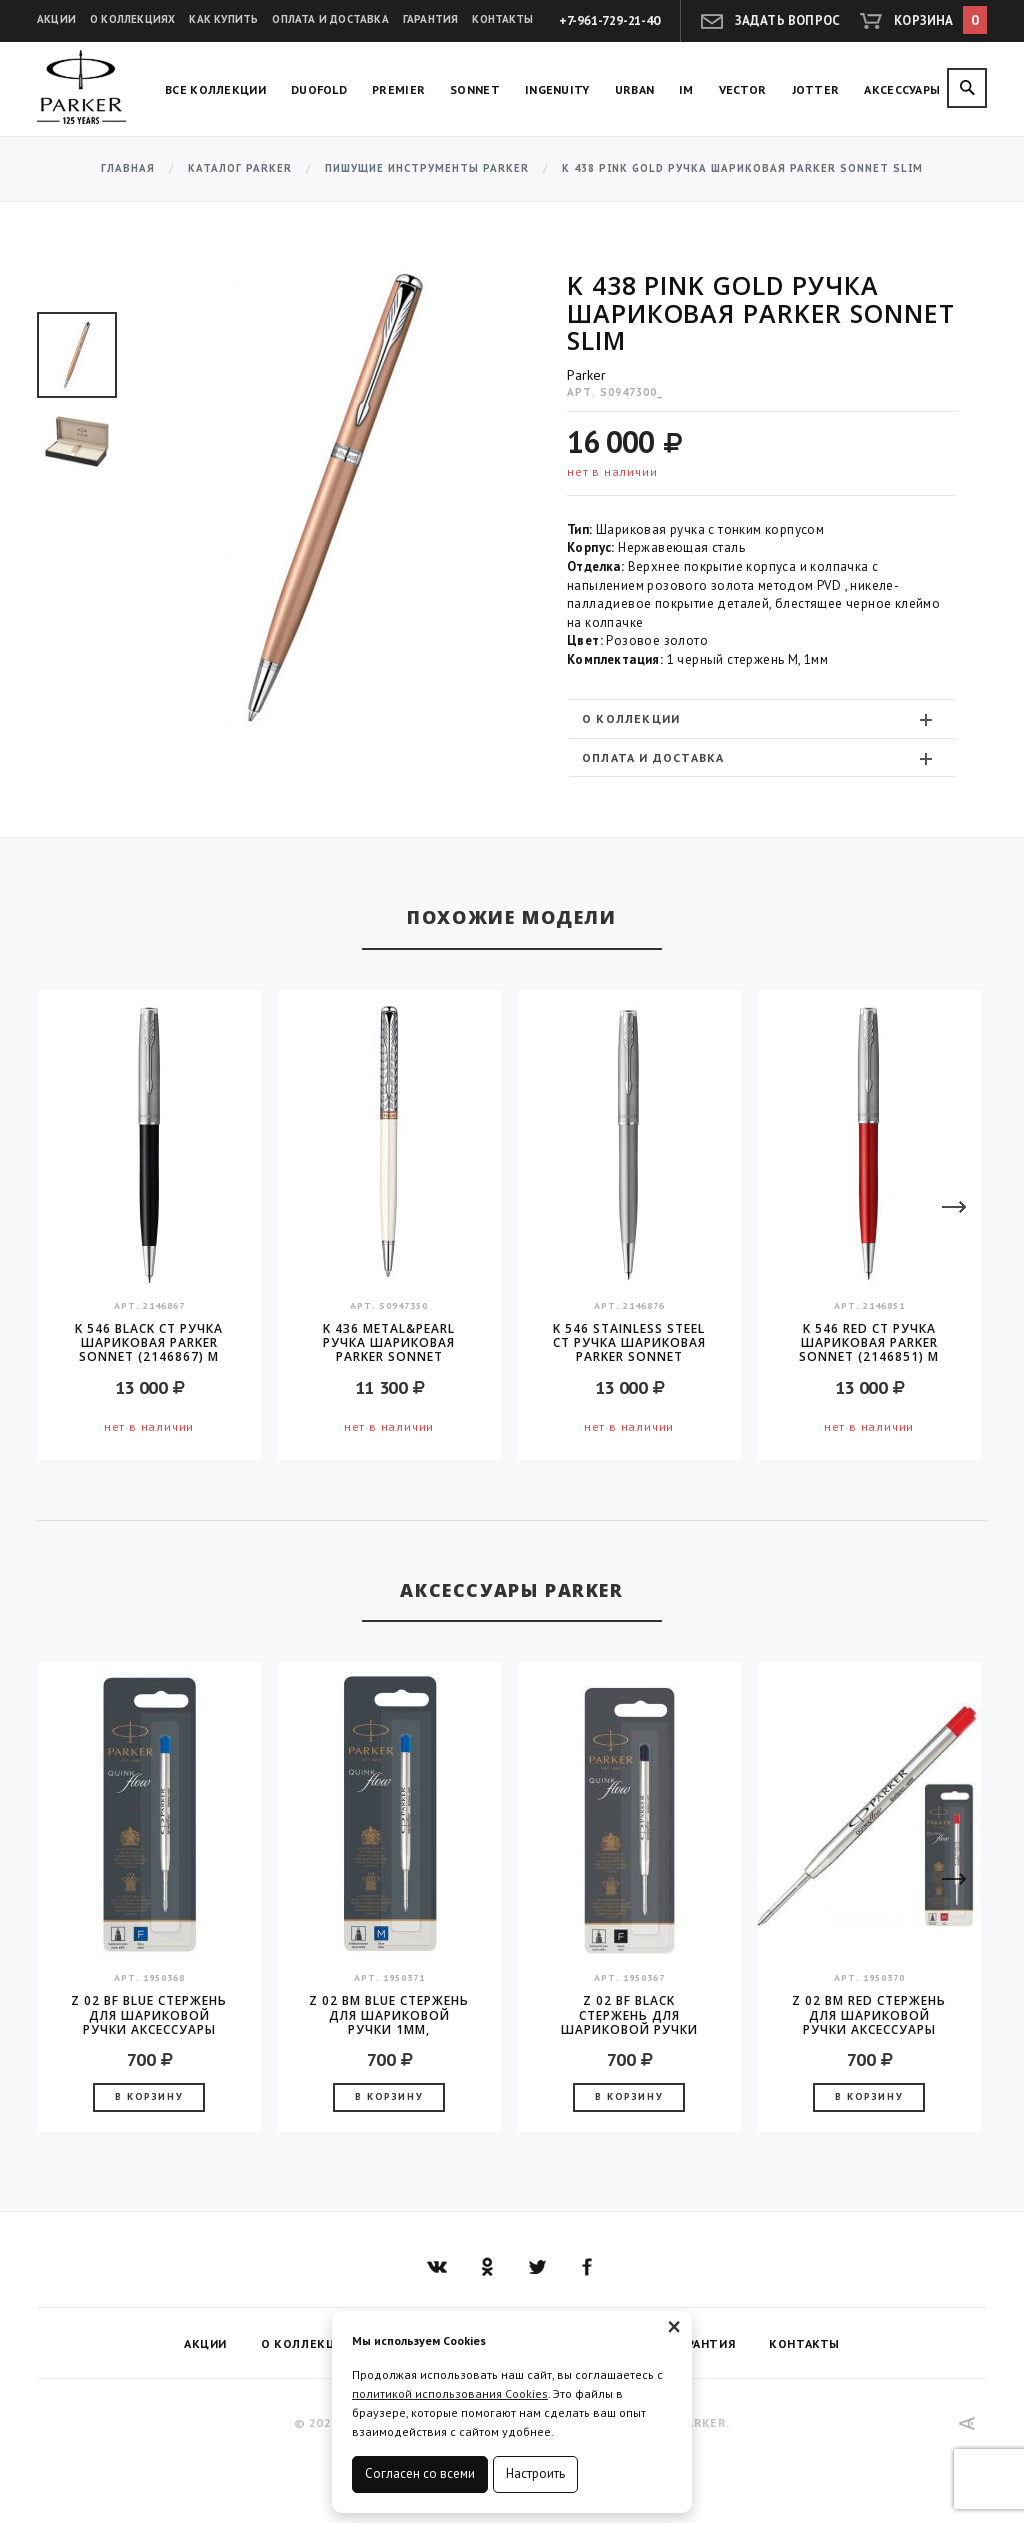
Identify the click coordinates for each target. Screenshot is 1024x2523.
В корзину (149, 2096)
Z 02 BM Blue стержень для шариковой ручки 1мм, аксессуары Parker (389, 2015)
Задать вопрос (788, 20)
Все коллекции (215, 89)
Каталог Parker (240, 168)
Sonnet (475, 89)
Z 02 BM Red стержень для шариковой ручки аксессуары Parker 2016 (869, 2015)
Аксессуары (902, 89)
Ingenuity (557, 89)
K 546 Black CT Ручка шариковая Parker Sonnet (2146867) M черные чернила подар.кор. (149, 1343)
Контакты (502, 19)
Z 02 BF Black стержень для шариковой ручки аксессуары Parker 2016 (629, 2015)
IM (686, 89)
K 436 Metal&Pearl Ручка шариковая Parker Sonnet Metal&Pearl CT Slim (389, 1343)
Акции (56, 19)
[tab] (762, 718)
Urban (635, 89)
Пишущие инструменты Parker (427, 168)
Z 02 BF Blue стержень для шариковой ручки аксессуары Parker (149, 2015)
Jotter (816, 89)
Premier (398, 89)
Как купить (223, 19)
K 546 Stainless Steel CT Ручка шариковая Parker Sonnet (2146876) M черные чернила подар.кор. (629, 1343)
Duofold (319, 89)
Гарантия (431, 19)
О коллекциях (132, 19)
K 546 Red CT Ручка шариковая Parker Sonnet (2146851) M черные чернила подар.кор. (869, 1343)
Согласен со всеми (420, 2473)
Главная (128, 168)
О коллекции (759, 719)
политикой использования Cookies (450, 2393)
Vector (743, 89)
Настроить (535, 2473)
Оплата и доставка (330, 19)
